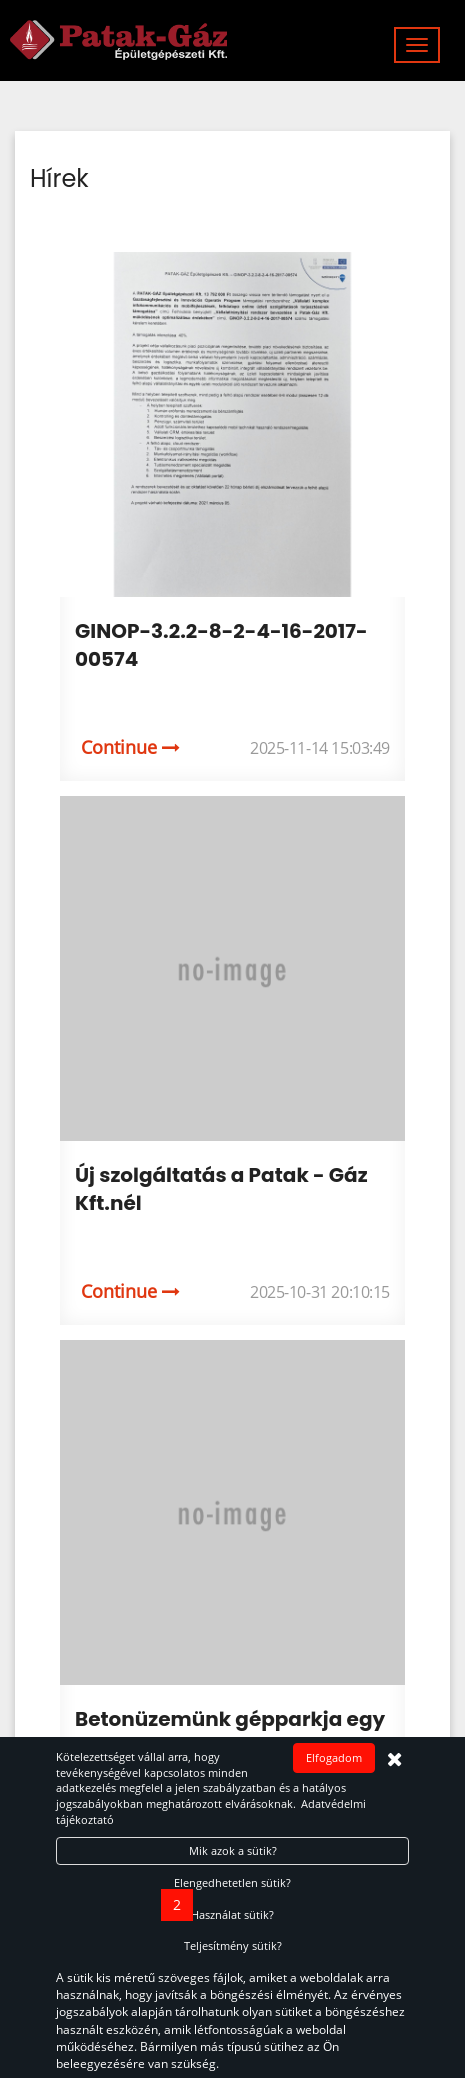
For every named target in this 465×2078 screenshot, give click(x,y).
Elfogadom (334, 1757)
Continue (130, 747)
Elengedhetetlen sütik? (232, 1882)
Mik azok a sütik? (233, 1850)
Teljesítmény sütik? (233, 1945)
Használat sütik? (232, 1914)
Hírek (59, 179)
